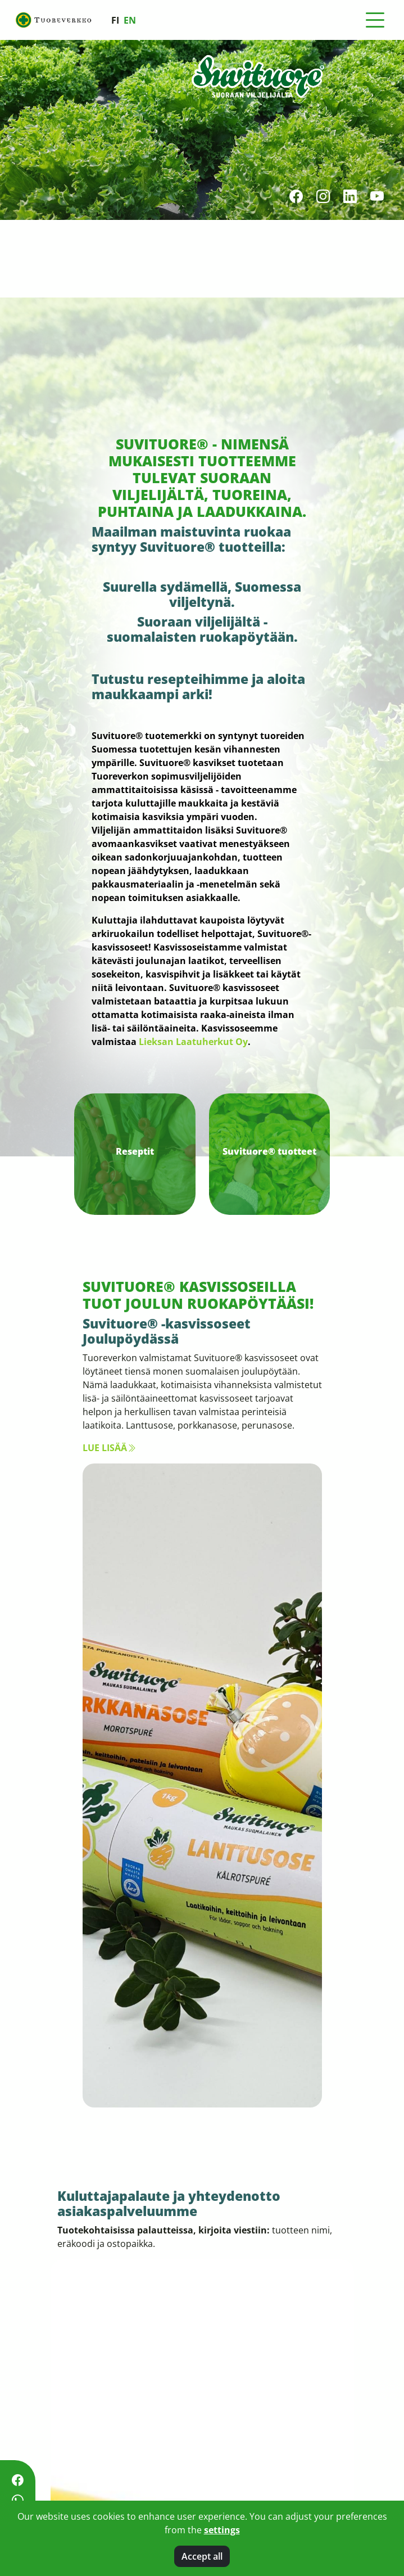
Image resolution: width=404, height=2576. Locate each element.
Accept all (202, 2556)
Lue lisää (109, 1448)
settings (222, 2530)
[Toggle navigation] (374, 20)
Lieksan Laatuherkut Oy (193, 1041)
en (130, 20)
